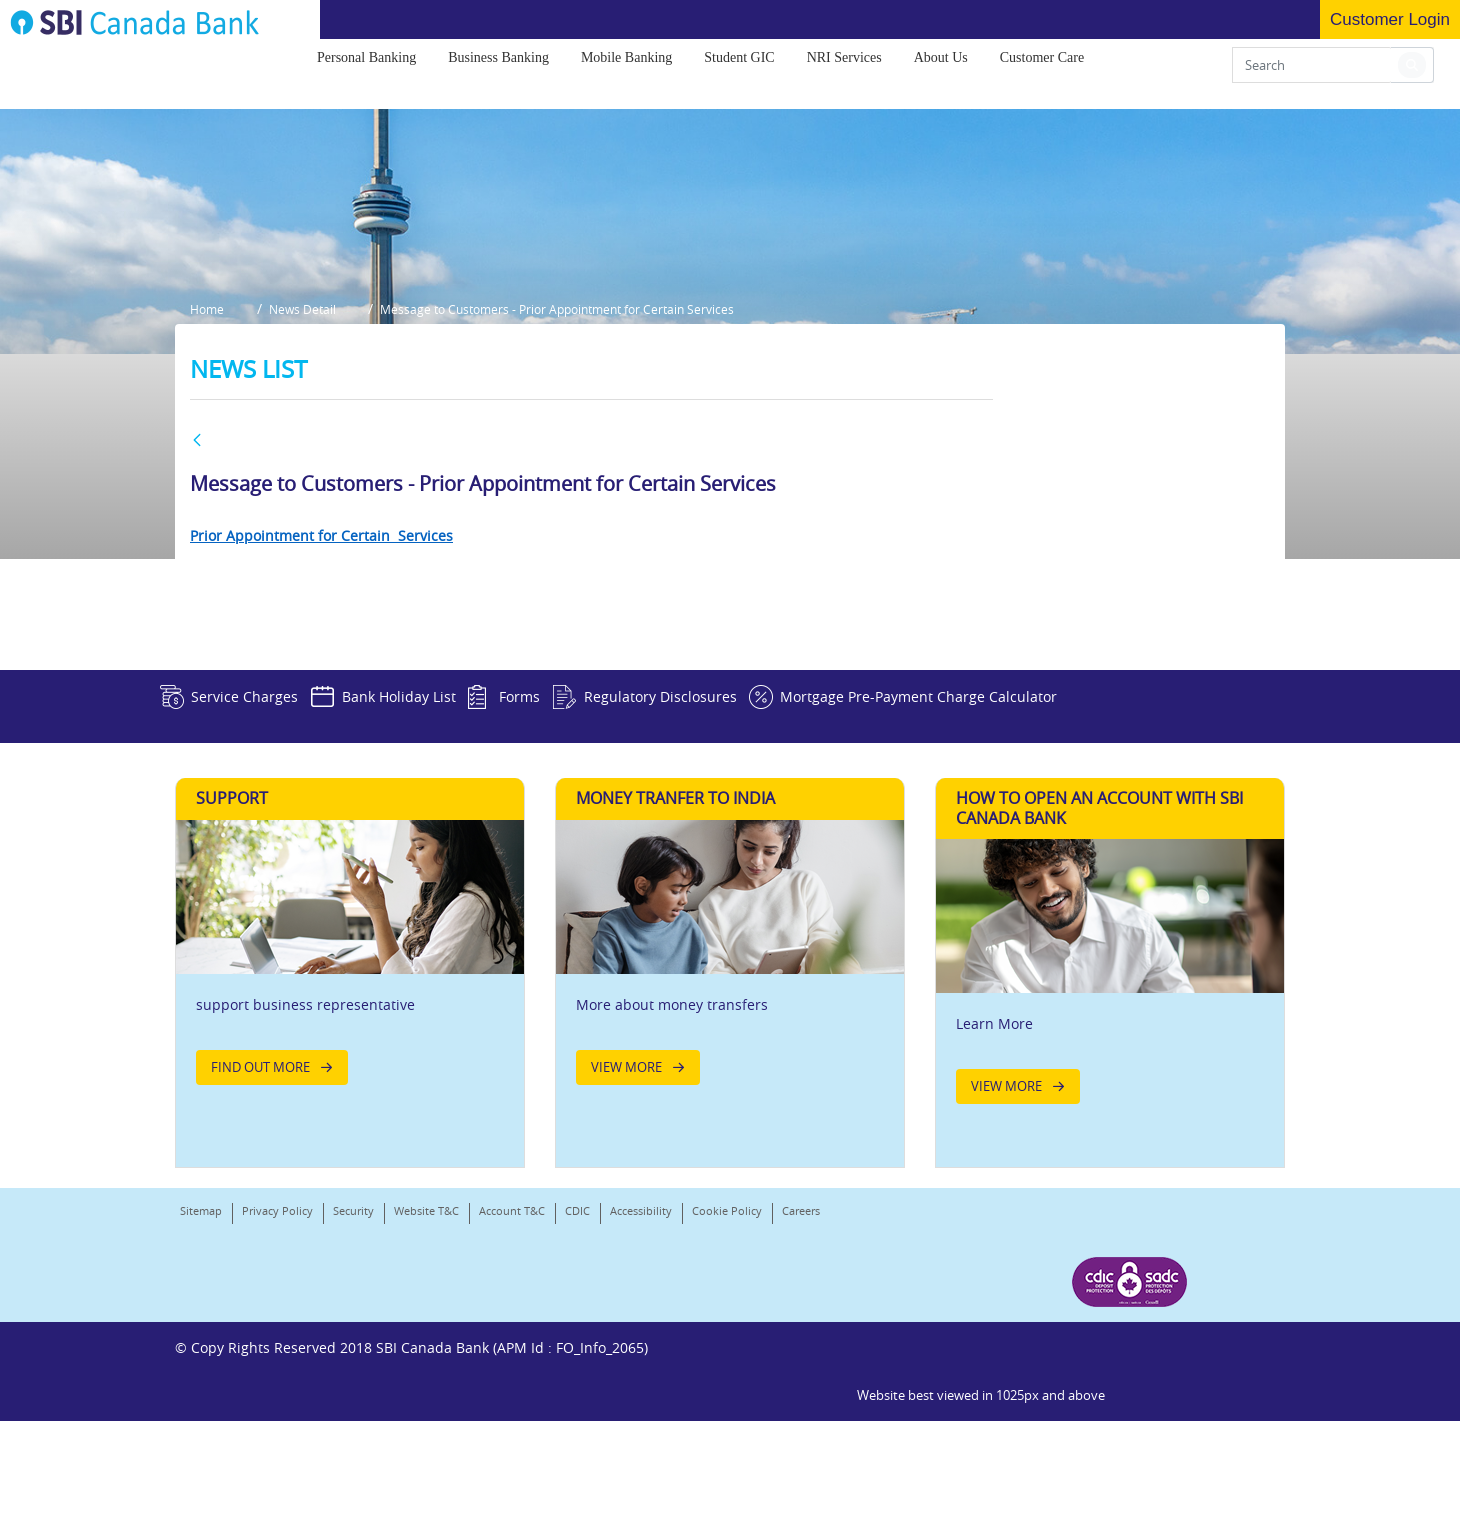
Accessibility (641, 1394)
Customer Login (1390, 19)
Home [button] (207, 478)
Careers (199, 1420)
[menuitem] (366, 64)
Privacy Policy (277, 1394)
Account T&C (512, 1394)
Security (353, 1394)
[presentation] (366, 64)
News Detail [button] (312, 478)
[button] (1412, 72)
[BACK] (197, 603)
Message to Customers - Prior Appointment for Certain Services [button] (578, 478)
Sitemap (201, 1394)
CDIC (577, 1394)
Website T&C (426, 1394)
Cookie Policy (727, 1394)
